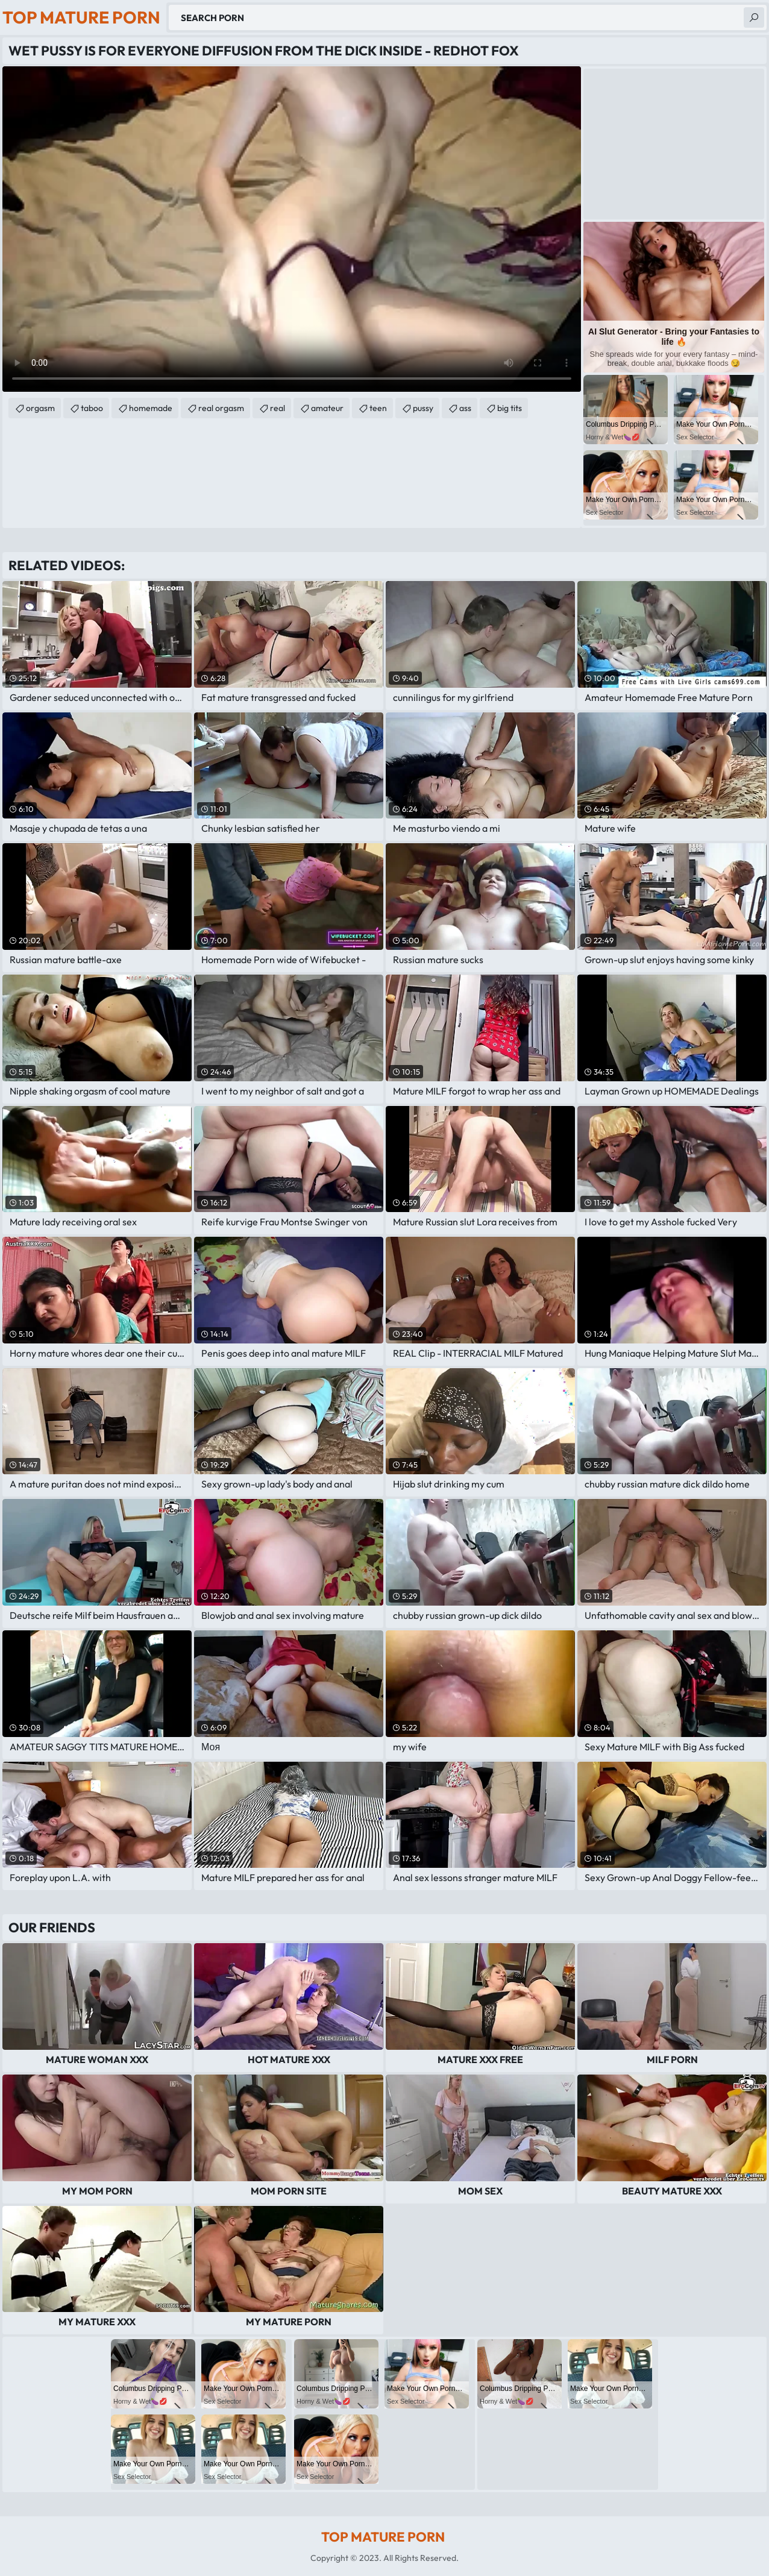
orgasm (40, 408)
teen (378, 408)
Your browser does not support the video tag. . (291, 229)
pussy (423, 408)
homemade (150, 408)
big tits (509, 408)
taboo (92, 408)
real (277, 408)
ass (465, 408)
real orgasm (221, 408)
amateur (327, 408)
